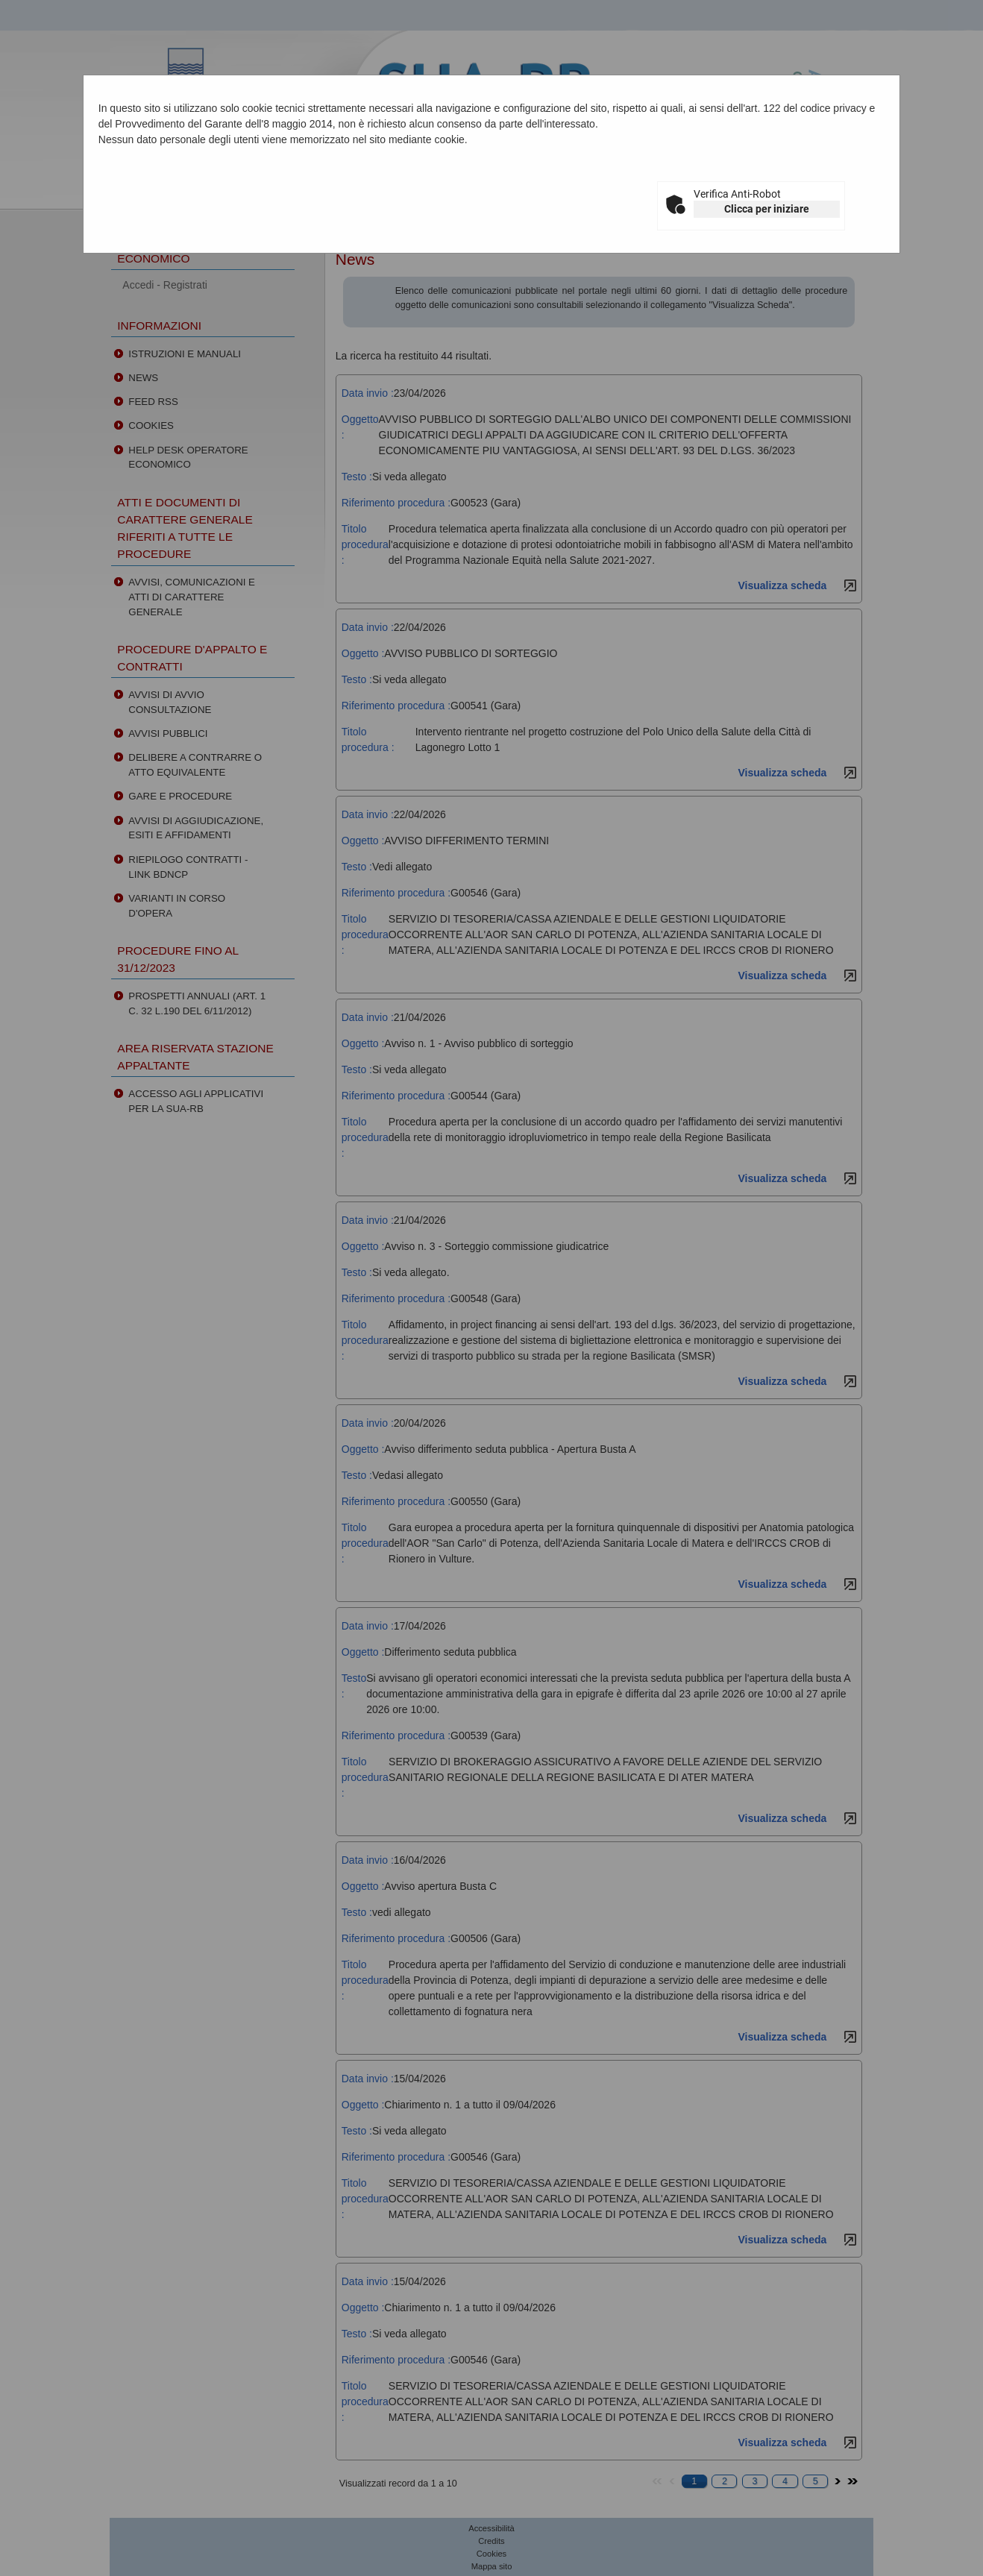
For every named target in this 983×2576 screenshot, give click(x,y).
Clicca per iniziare (766, 209)
